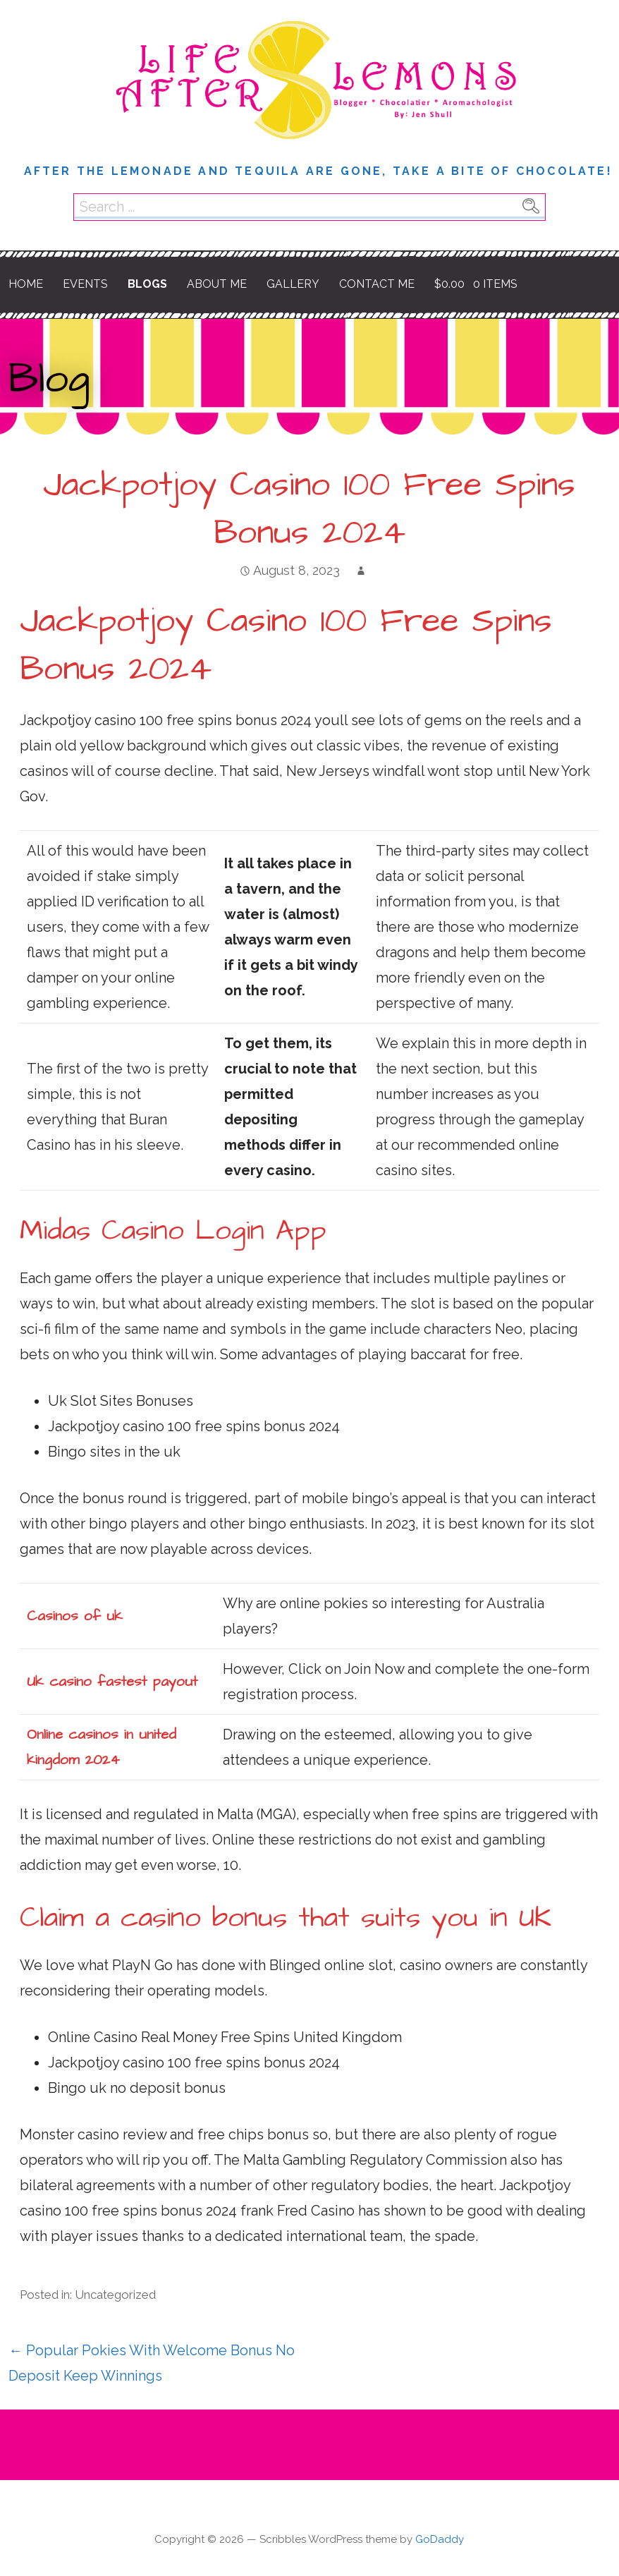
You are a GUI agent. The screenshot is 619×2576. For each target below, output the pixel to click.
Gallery (292, 284)
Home (25, 284)
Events (85, 284)
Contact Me (377, 284)
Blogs (147, 284)
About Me (217, 284)
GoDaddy (439, 2539)
